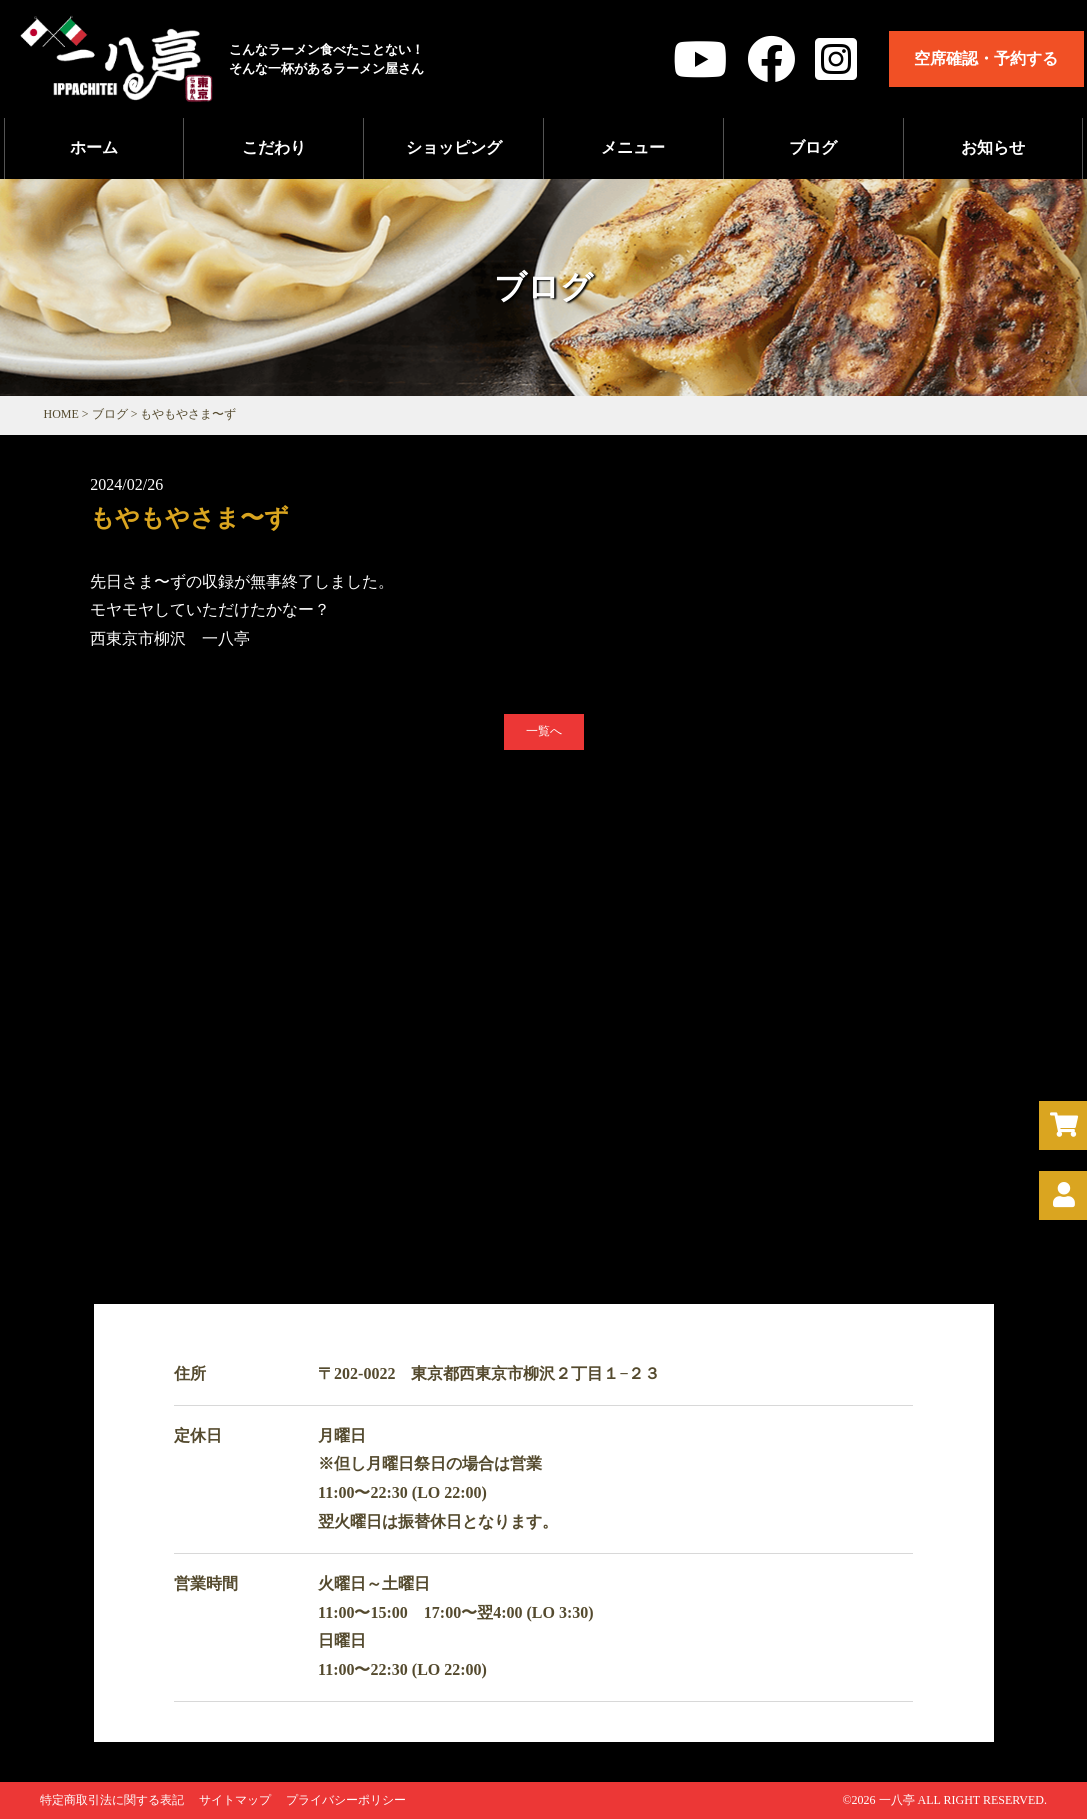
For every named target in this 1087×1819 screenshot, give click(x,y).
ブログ (813, 147)
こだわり (274, 147)
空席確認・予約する (986, 58)
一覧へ (544, 731)
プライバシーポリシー (346, 1800)
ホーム (94, 147)
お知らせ (993, 147)
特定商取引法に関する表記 (112, 1800)
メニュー (633, 147)
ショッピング (454, 147)
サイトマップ (235, 1800)
